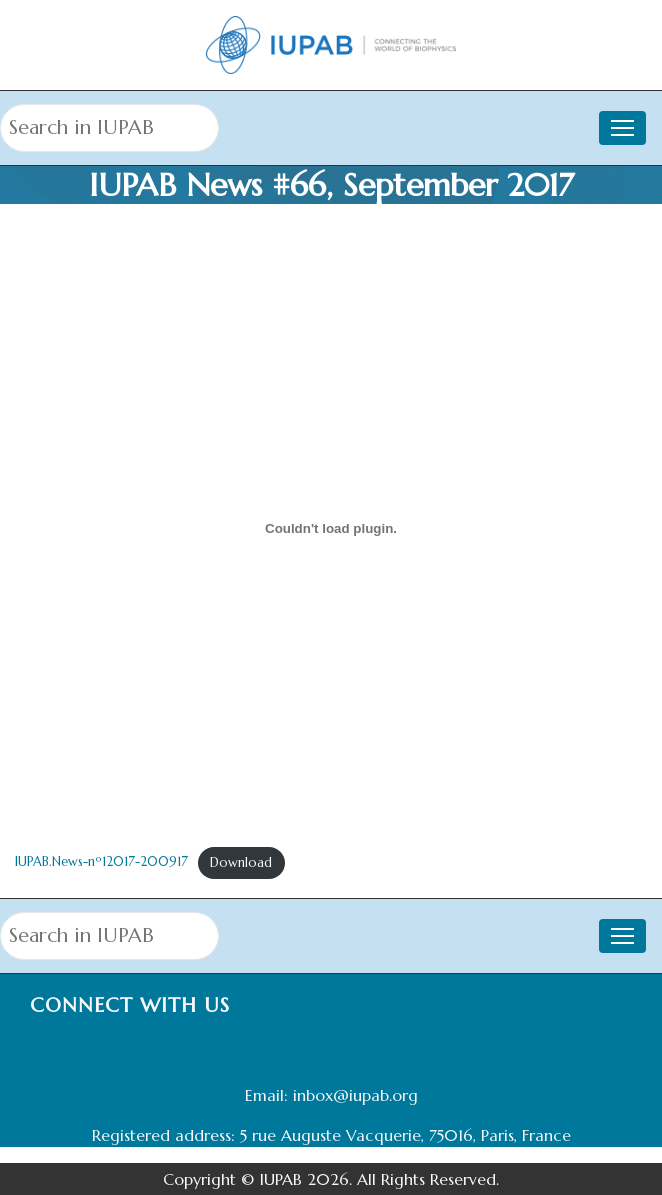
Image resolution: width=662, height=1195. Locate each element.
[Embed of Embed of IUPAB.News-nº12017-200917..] (331, 528)
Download (241, 863)
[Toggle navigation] (622, 128)
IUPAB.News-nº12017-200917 (101, 863)
